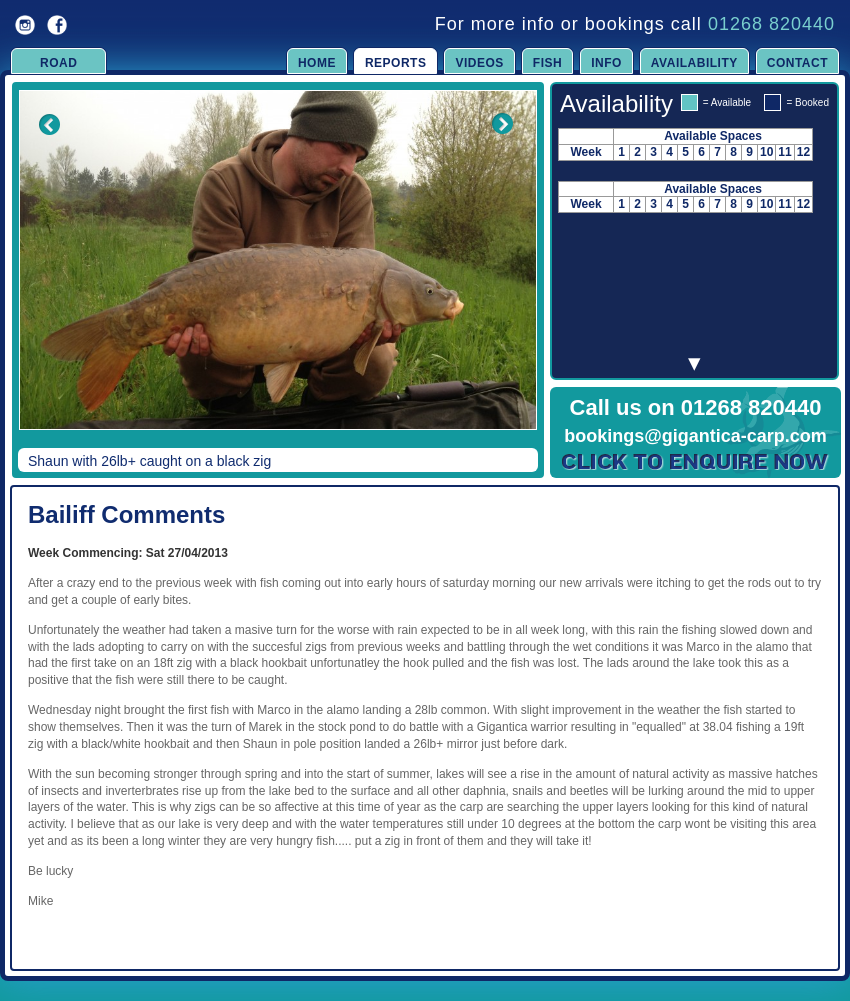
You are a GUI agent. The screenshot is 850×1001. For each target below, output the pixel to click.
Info (606, 63)
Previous (36, 274)
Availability (694, 63)
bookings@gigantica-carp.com (695, 436)
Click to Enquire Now (696, 462)
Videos (479, 63)
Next (502, 274)
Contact (797, 63)
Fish (547, 63)
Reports (396, 63)
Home (317, 63)
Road (58, 63)
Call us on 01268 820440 (696, 407)
